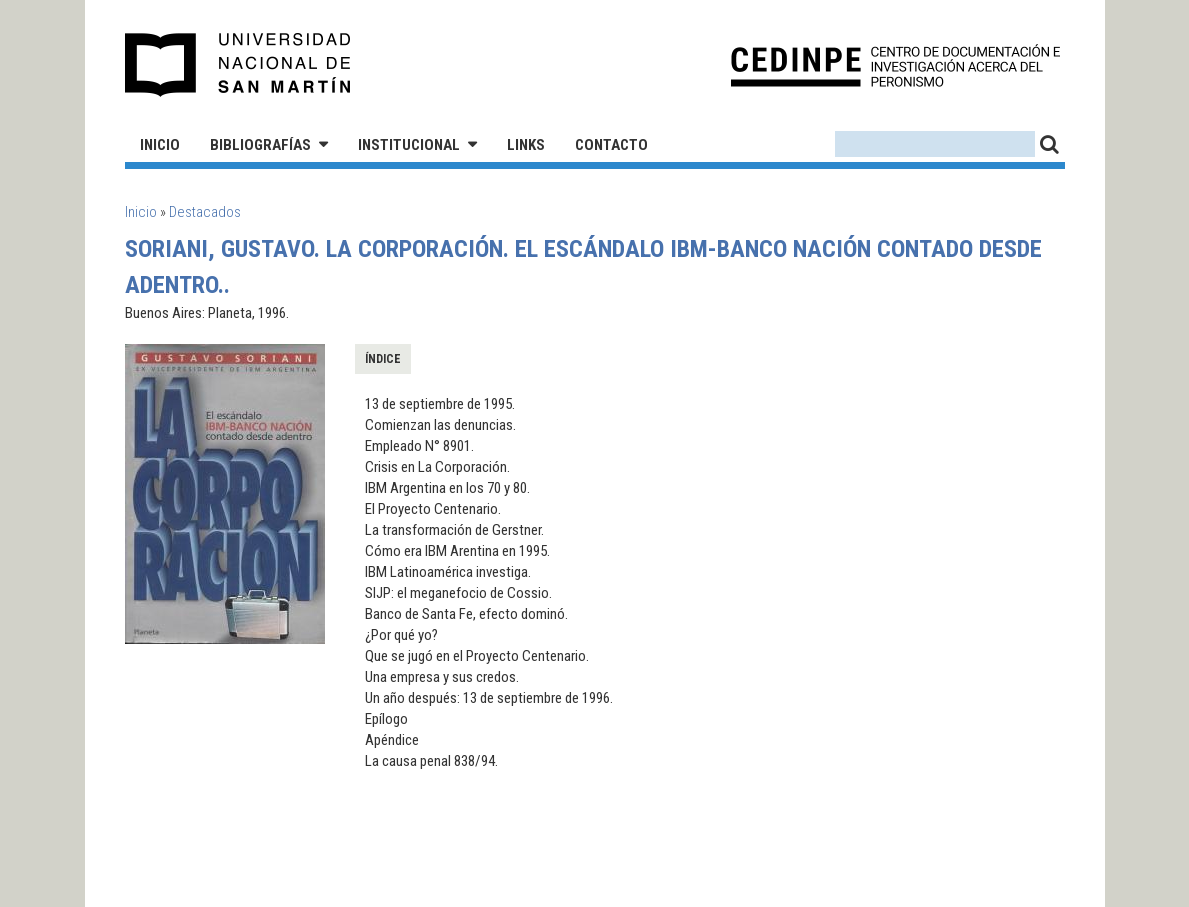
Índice (383, 359)
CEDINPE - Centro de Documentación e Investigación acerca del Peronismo (895, 65)
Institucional (409, 145)
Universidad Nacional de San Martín (238, 65)
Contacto (611, 145)
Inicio (160, 145)
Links (526, 145)
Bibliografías (260, 145)
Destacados (205, 212)
